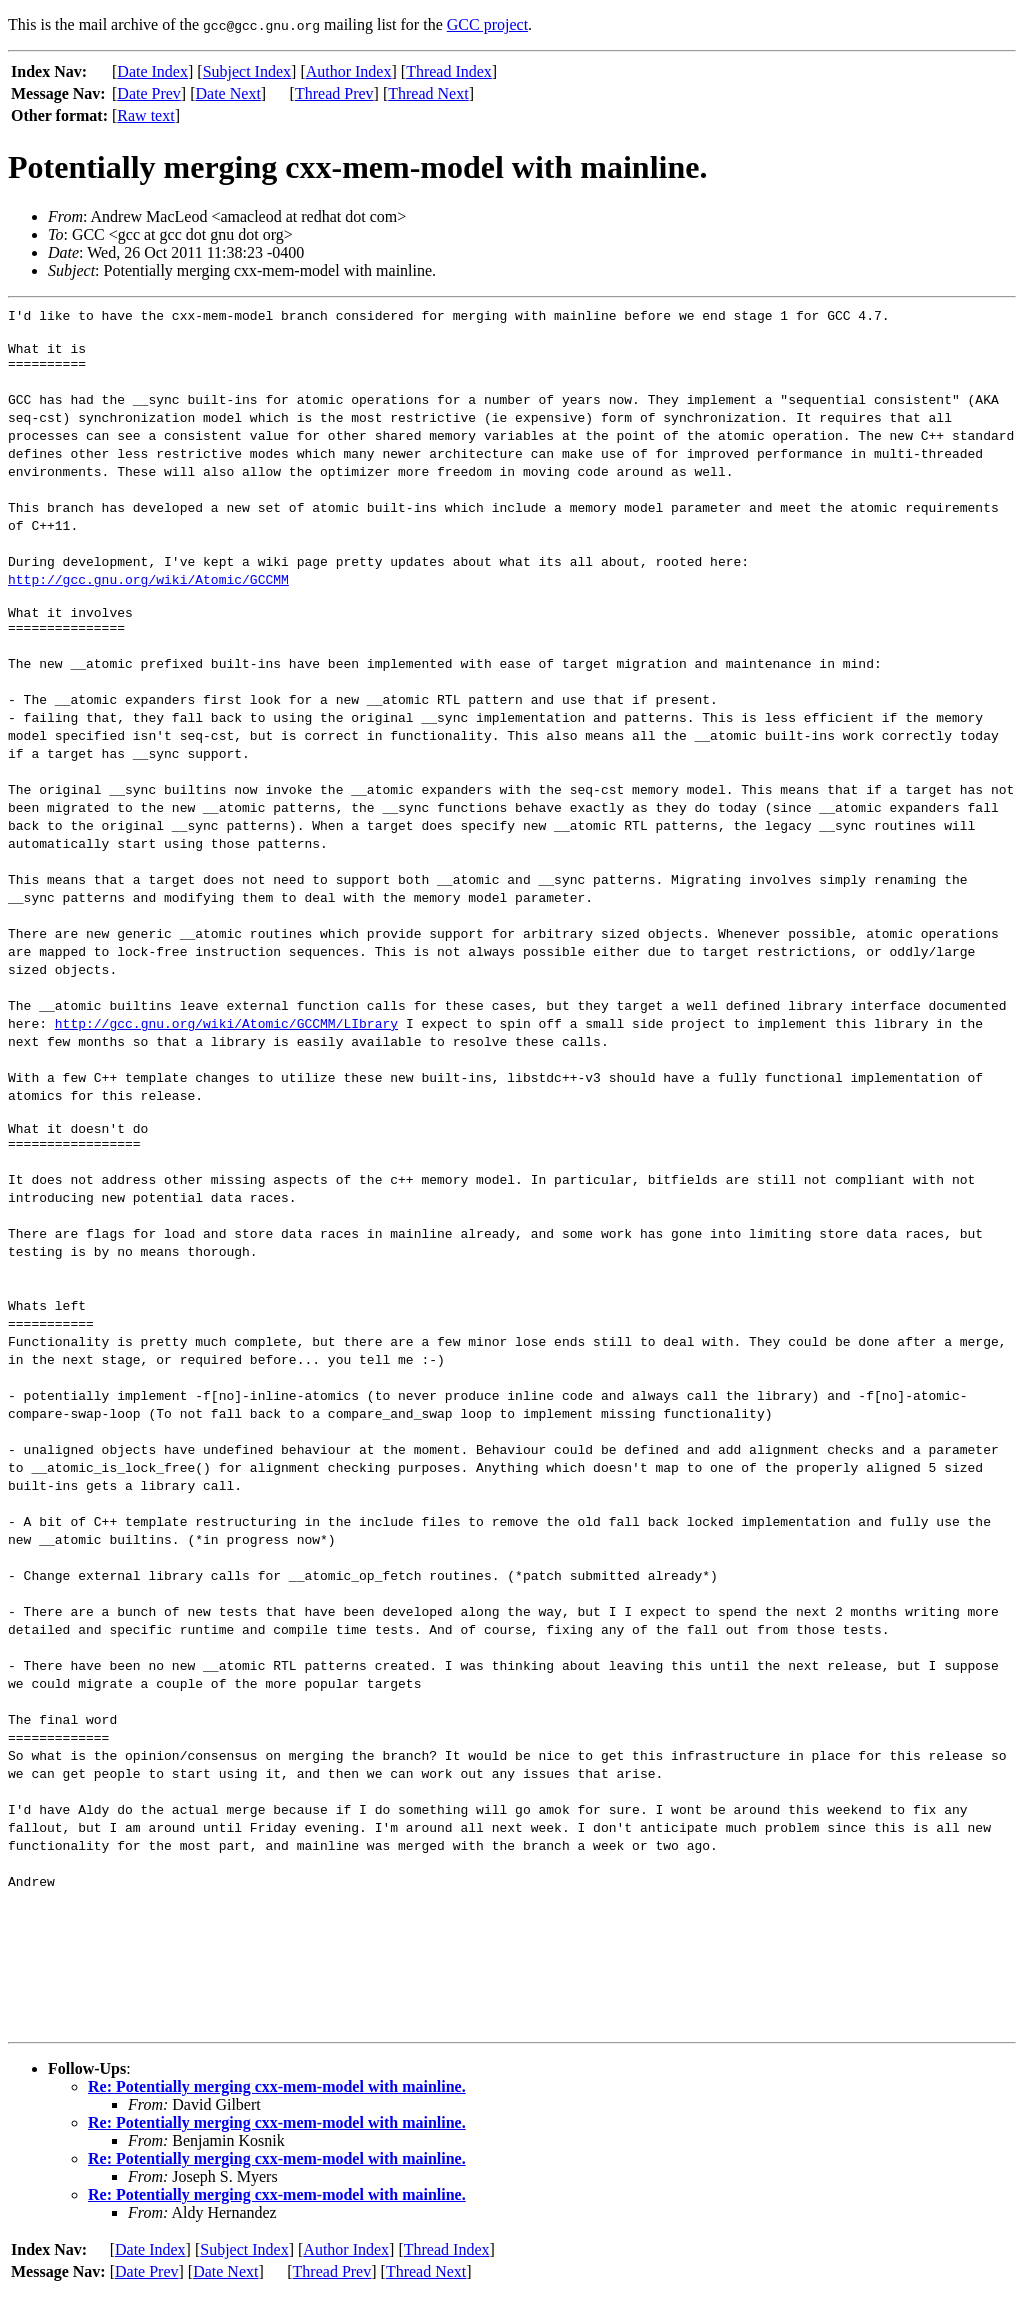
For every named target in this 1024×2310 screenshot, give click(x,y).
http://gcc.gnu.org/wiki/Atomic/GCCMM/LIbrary (226, 1035)
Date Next (228, 93)
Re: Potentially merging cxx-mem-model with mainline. (277, 2104)
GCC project (487, 24)
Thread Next (428, 93)
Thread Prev (334, 93)
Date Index (152, 71)
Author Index (349, 71)
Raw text (145, 115)
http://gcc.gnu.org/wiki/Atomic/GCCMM (148, 585)
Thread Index (449, 71)
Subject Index (247, 71)
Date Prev (149, 93)
